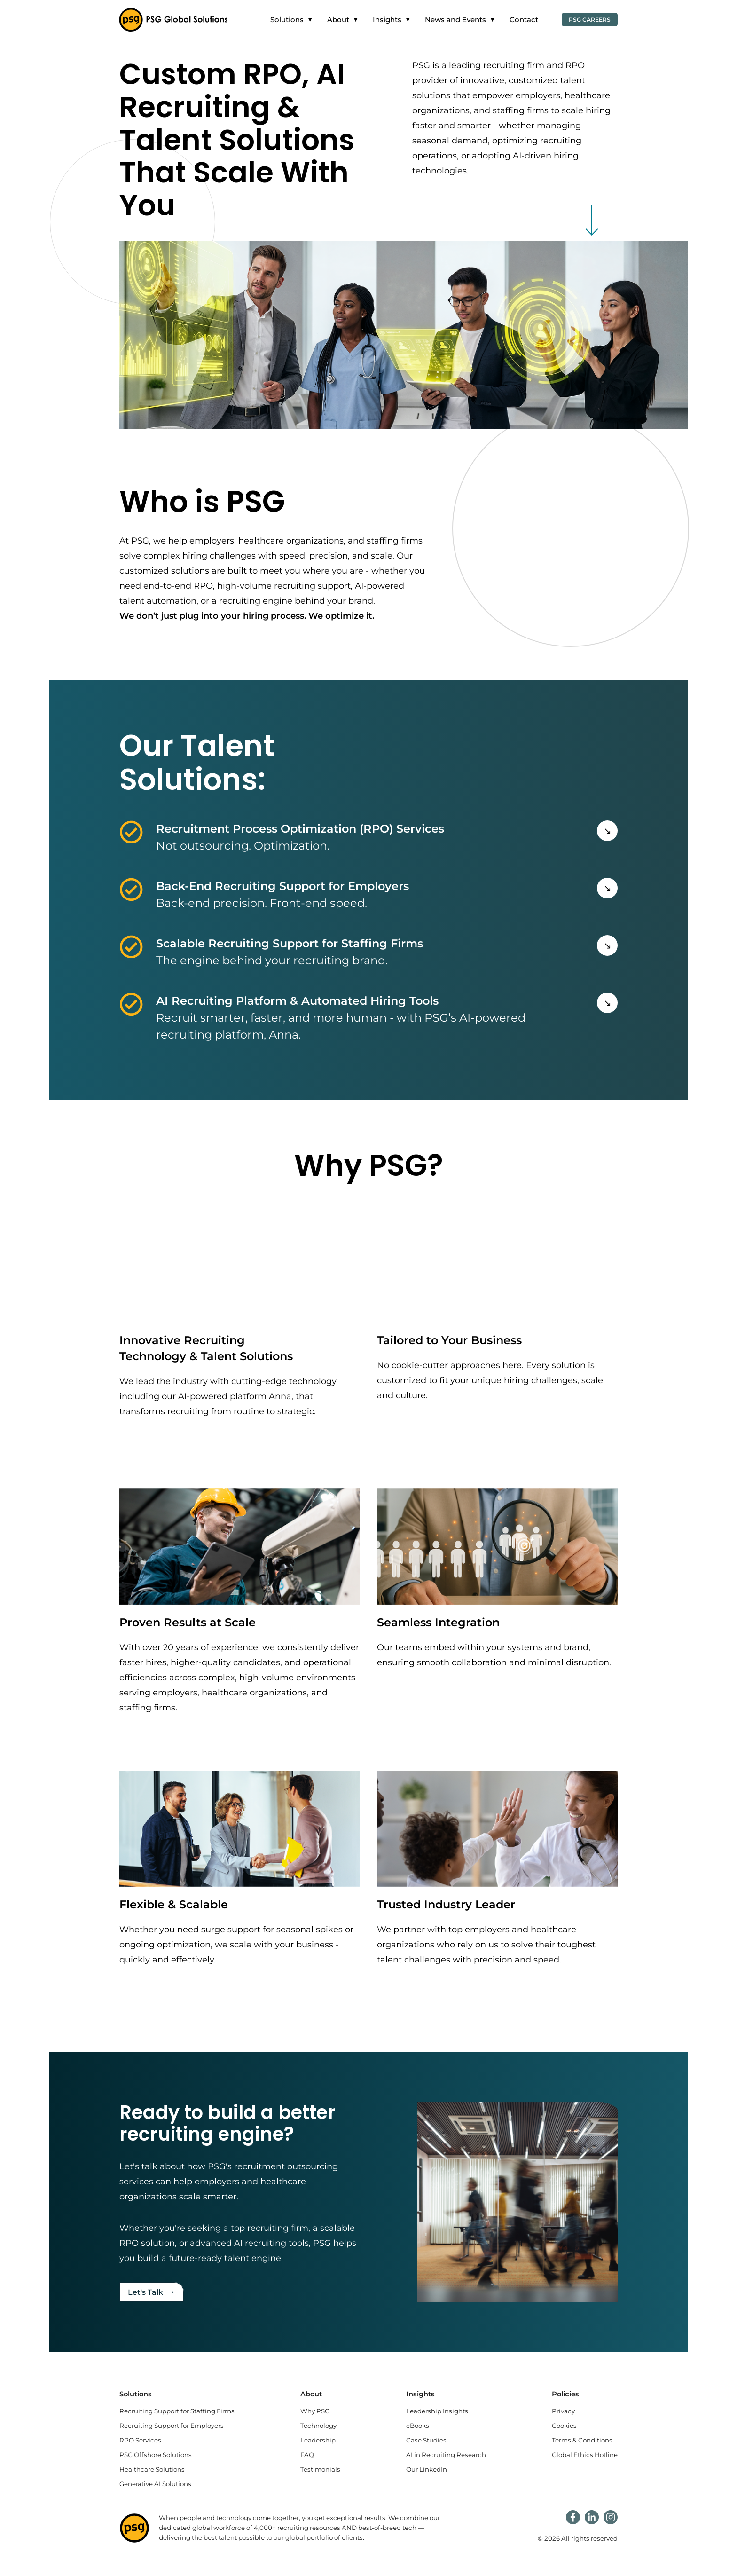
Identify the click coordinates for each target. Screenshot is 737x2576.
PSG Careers (590, 19)
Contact (524, 19)
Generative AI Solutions (155, 2484)
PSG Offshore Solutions (155, 2454)
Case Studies (426, 2440)
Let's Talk (151, 2292)
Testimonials (320, 2469)
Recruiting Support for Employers (171, 2425)
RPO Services (140, 2440)
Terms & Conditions (582, 2440)
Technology (318, 2425)
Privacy (563, 2411)
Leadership (318, 2440)
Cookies (564, 2425)
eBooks (417, 2425)
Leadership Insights (437, 2411)
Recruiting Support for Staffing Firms (177, 2411)
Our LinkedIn (426, 2469)
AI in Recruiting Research (446, 2454)
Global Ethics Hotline (585, 2454)
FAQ (307, 2454)
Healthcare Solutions (152, 2469)
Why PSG (314, 2411)
